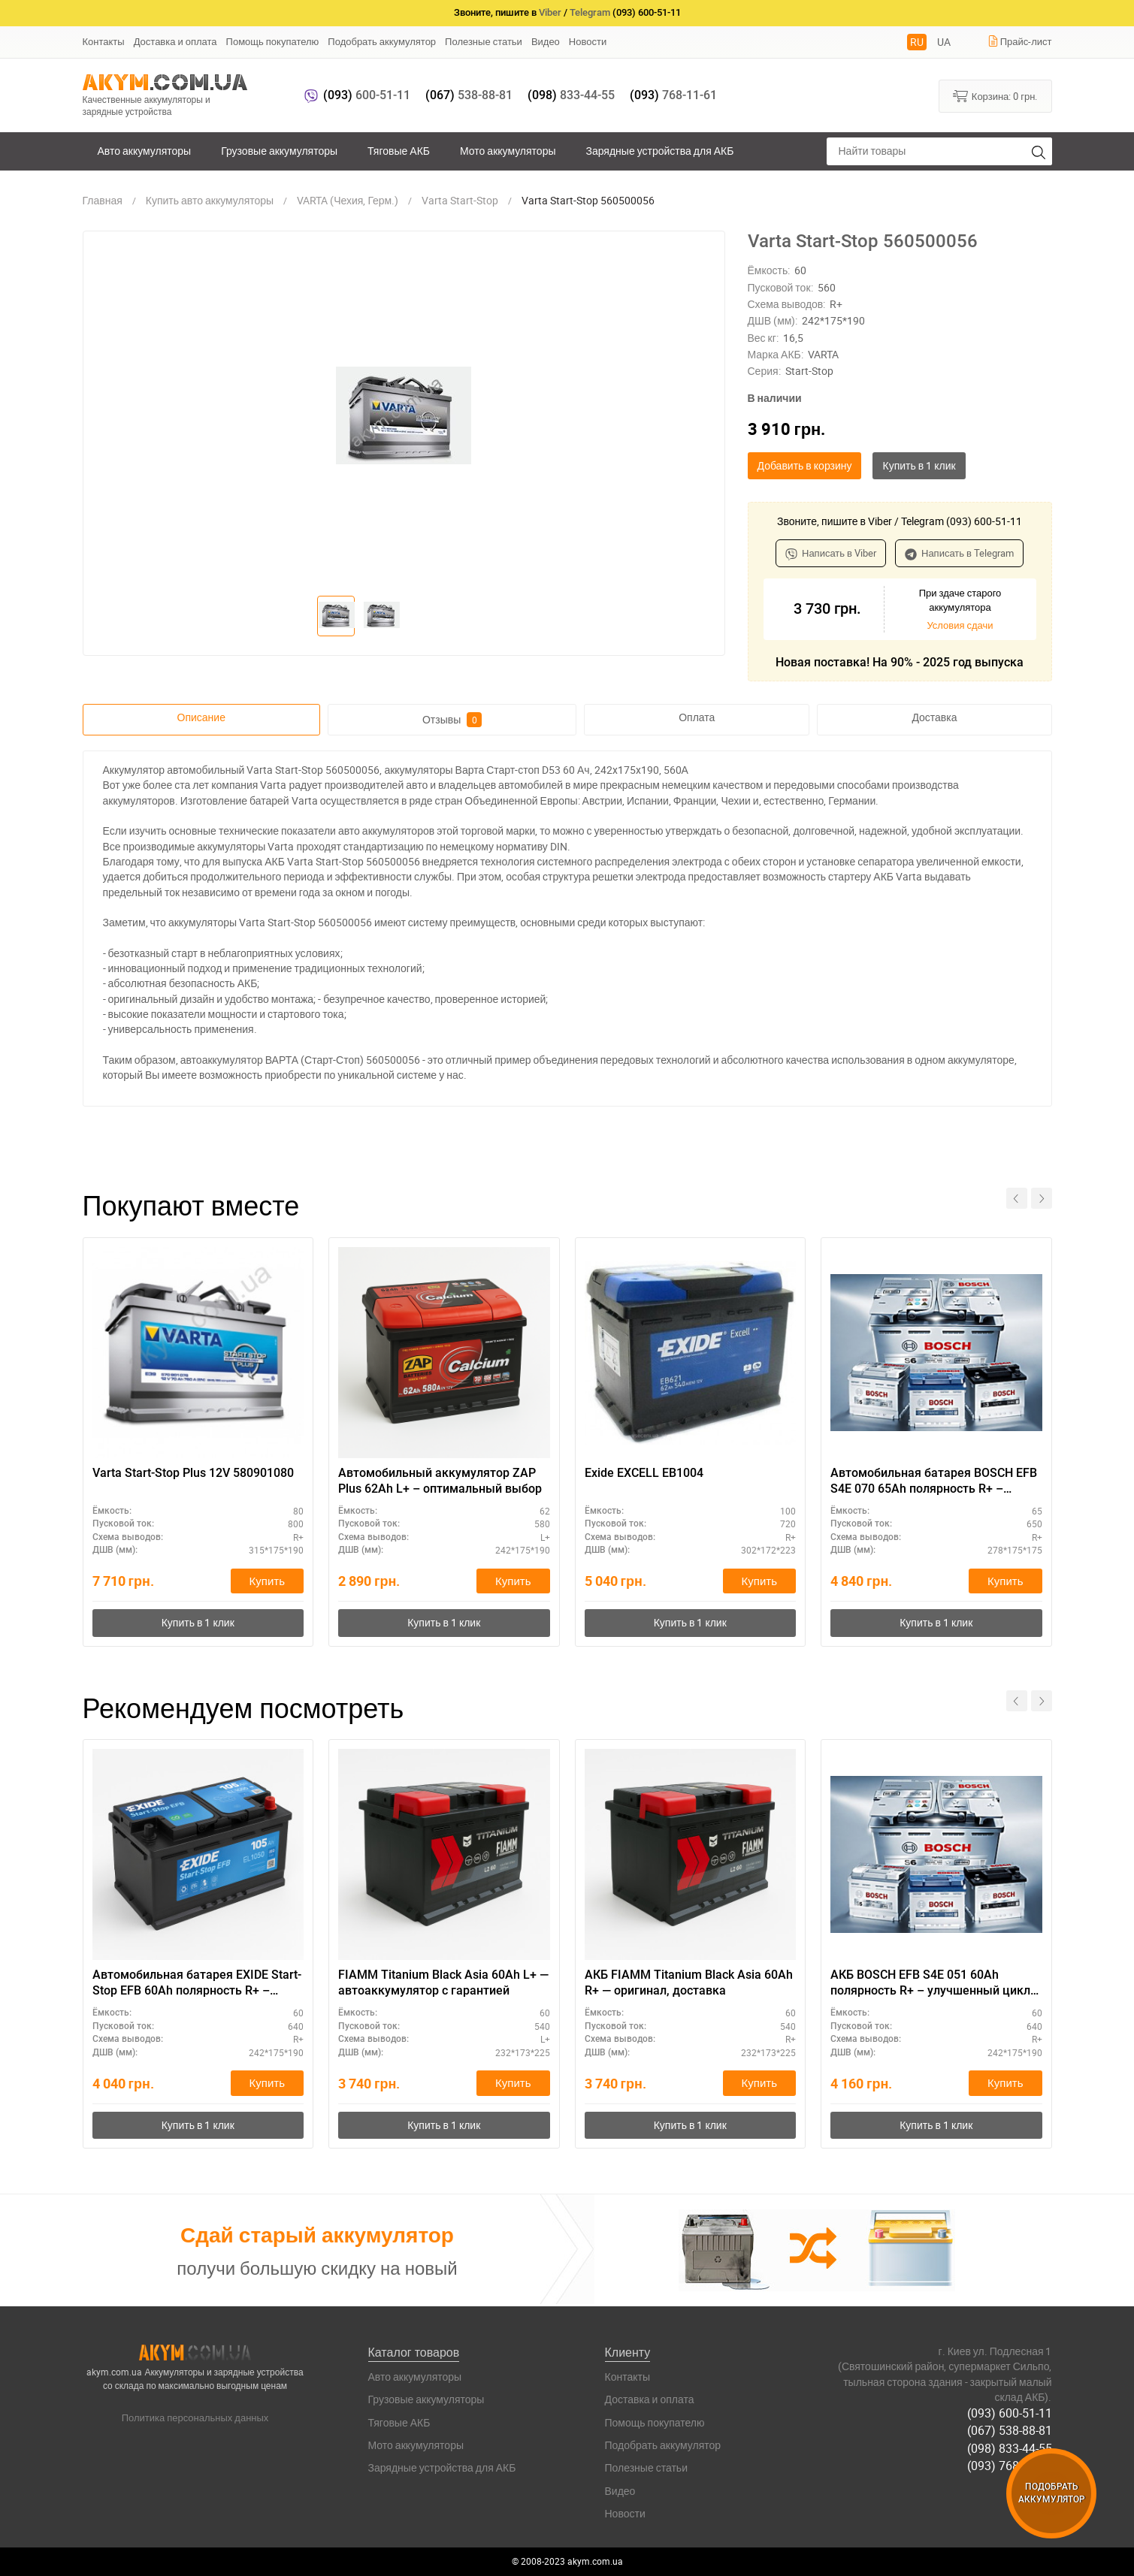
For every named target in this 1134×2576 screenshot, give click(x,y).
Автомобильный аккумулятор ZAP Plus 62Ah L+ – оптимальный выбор (440, 1481)
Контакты (104, 41)
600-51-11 (366, 95)
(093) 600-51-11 (1009, 2413)
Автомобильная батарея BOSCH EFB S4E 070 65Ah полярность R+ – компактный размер (933, 1481)
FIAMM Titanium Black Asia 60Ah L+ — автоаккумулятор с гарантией (443, 1982)
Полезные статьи (483, 41)
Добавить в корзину (805, 465)
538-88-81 (469, 95)
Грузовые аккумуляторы (279, 150)
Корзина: (995, 95)
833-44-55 (571, 95)
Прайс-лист (1019, 41)
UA (944, 42)
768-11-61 (673, 95)
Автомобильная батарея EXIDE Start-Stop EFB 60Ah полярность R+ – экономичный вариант (196, 1983)
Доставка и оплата (175, 41)
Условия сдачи (960, 625)
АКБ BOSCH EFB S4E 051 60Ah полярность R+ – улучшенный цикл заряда (930, 1983)
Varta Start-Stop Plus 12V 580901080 (193, 1473)
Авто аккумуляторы (145, 150)
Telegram (590, 12)
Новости (587, 41)
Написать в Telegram (959, 553)
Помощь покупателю (272, 41)
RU (917, 42)
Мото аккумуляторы (508, 150)
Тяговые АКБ (398, 150)
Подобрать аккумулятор (382, 41)
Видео (545, 41)
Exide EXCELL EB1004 (644, 1473)
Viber (550, 12)
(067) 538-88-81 (1009, 2430)
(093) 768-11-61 (1009, 2465)
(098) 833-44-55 (1009, 2448)
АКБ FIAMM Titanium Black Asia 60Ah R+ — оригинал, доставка (689, 1982)
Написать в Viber (830, 553)
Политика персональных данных (195, 2417)
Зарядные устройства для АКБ (660, 150)
